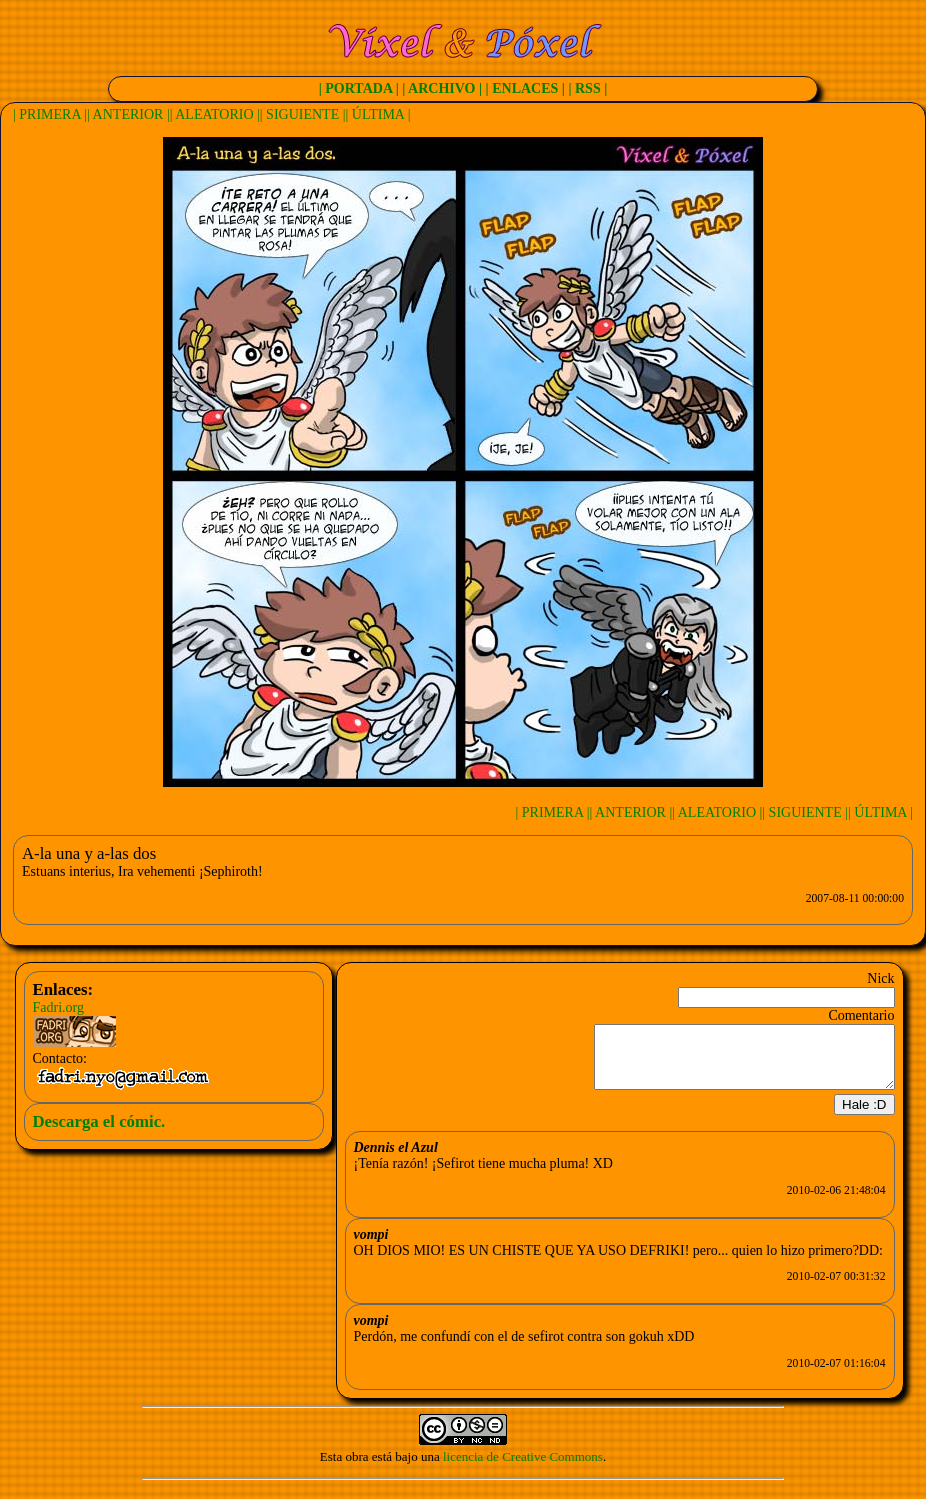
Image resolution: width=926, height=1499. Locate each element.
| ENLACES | (525, 88)
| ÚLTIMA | (378, 114)
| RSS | (587, 88)
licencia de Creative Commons (523, 1468)
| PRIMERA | (50, 114)
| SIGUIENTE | (303, 114)
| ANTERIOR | (128, 114)
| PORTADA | (359, 88)
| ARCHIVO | (442, 88)
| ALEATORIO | (215, 114)
